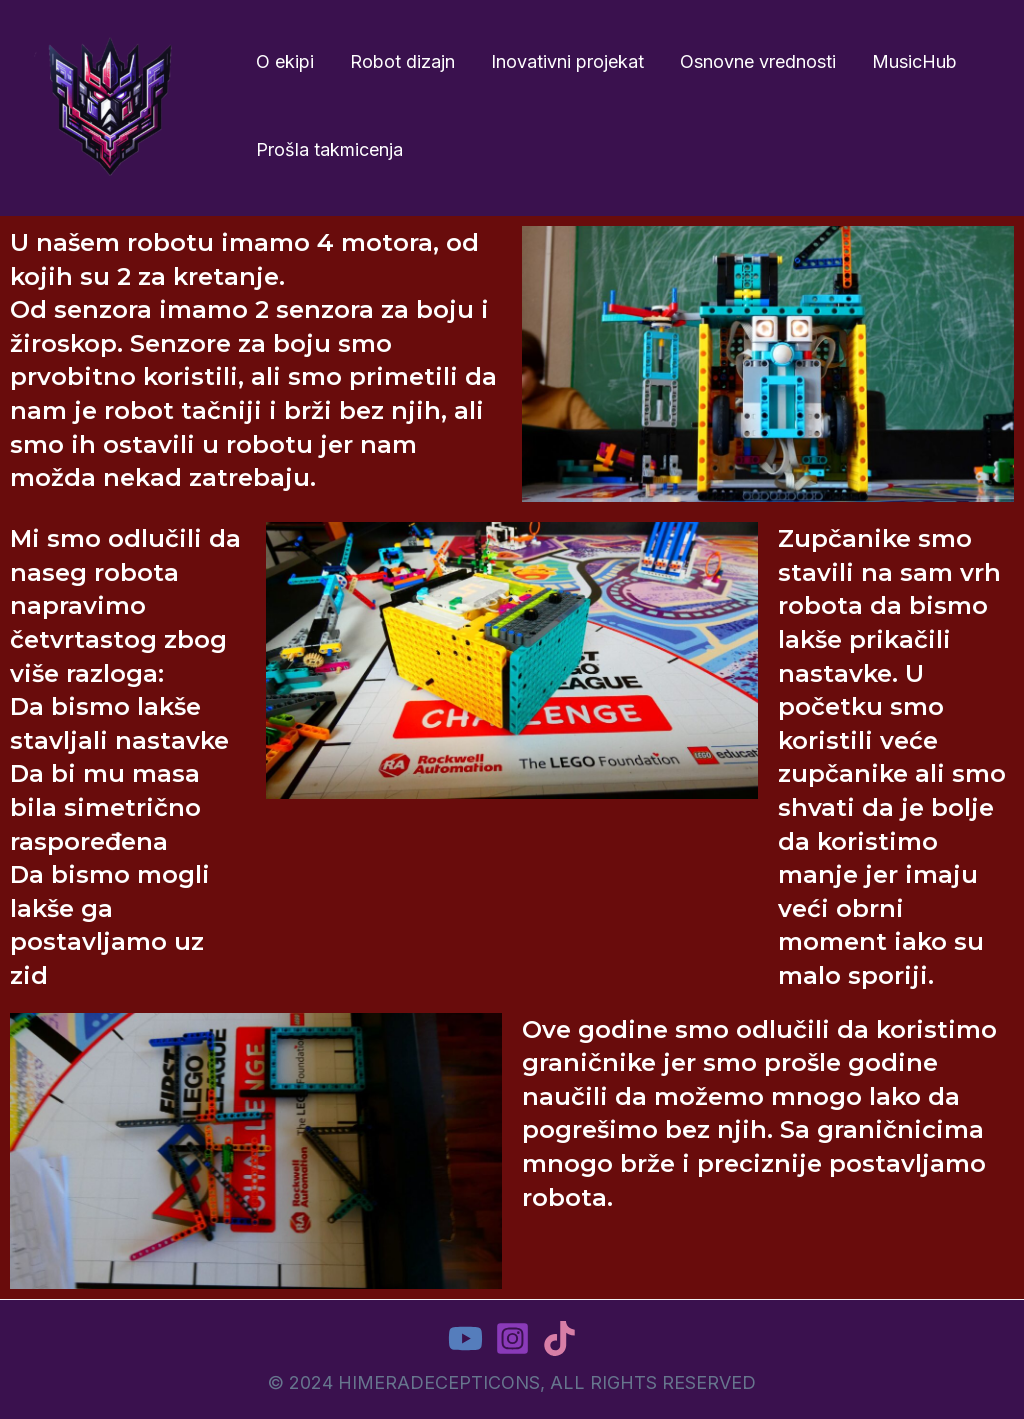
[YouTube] (465, 1338)
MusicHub (914, 61)
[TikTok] (559, 1338)
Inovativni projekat (567, 61)
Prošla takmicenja (329, 149)
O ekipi (285, 61)
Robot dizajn (402, 61)
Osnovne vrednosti (758, 61)
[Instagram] (512, 1338)
